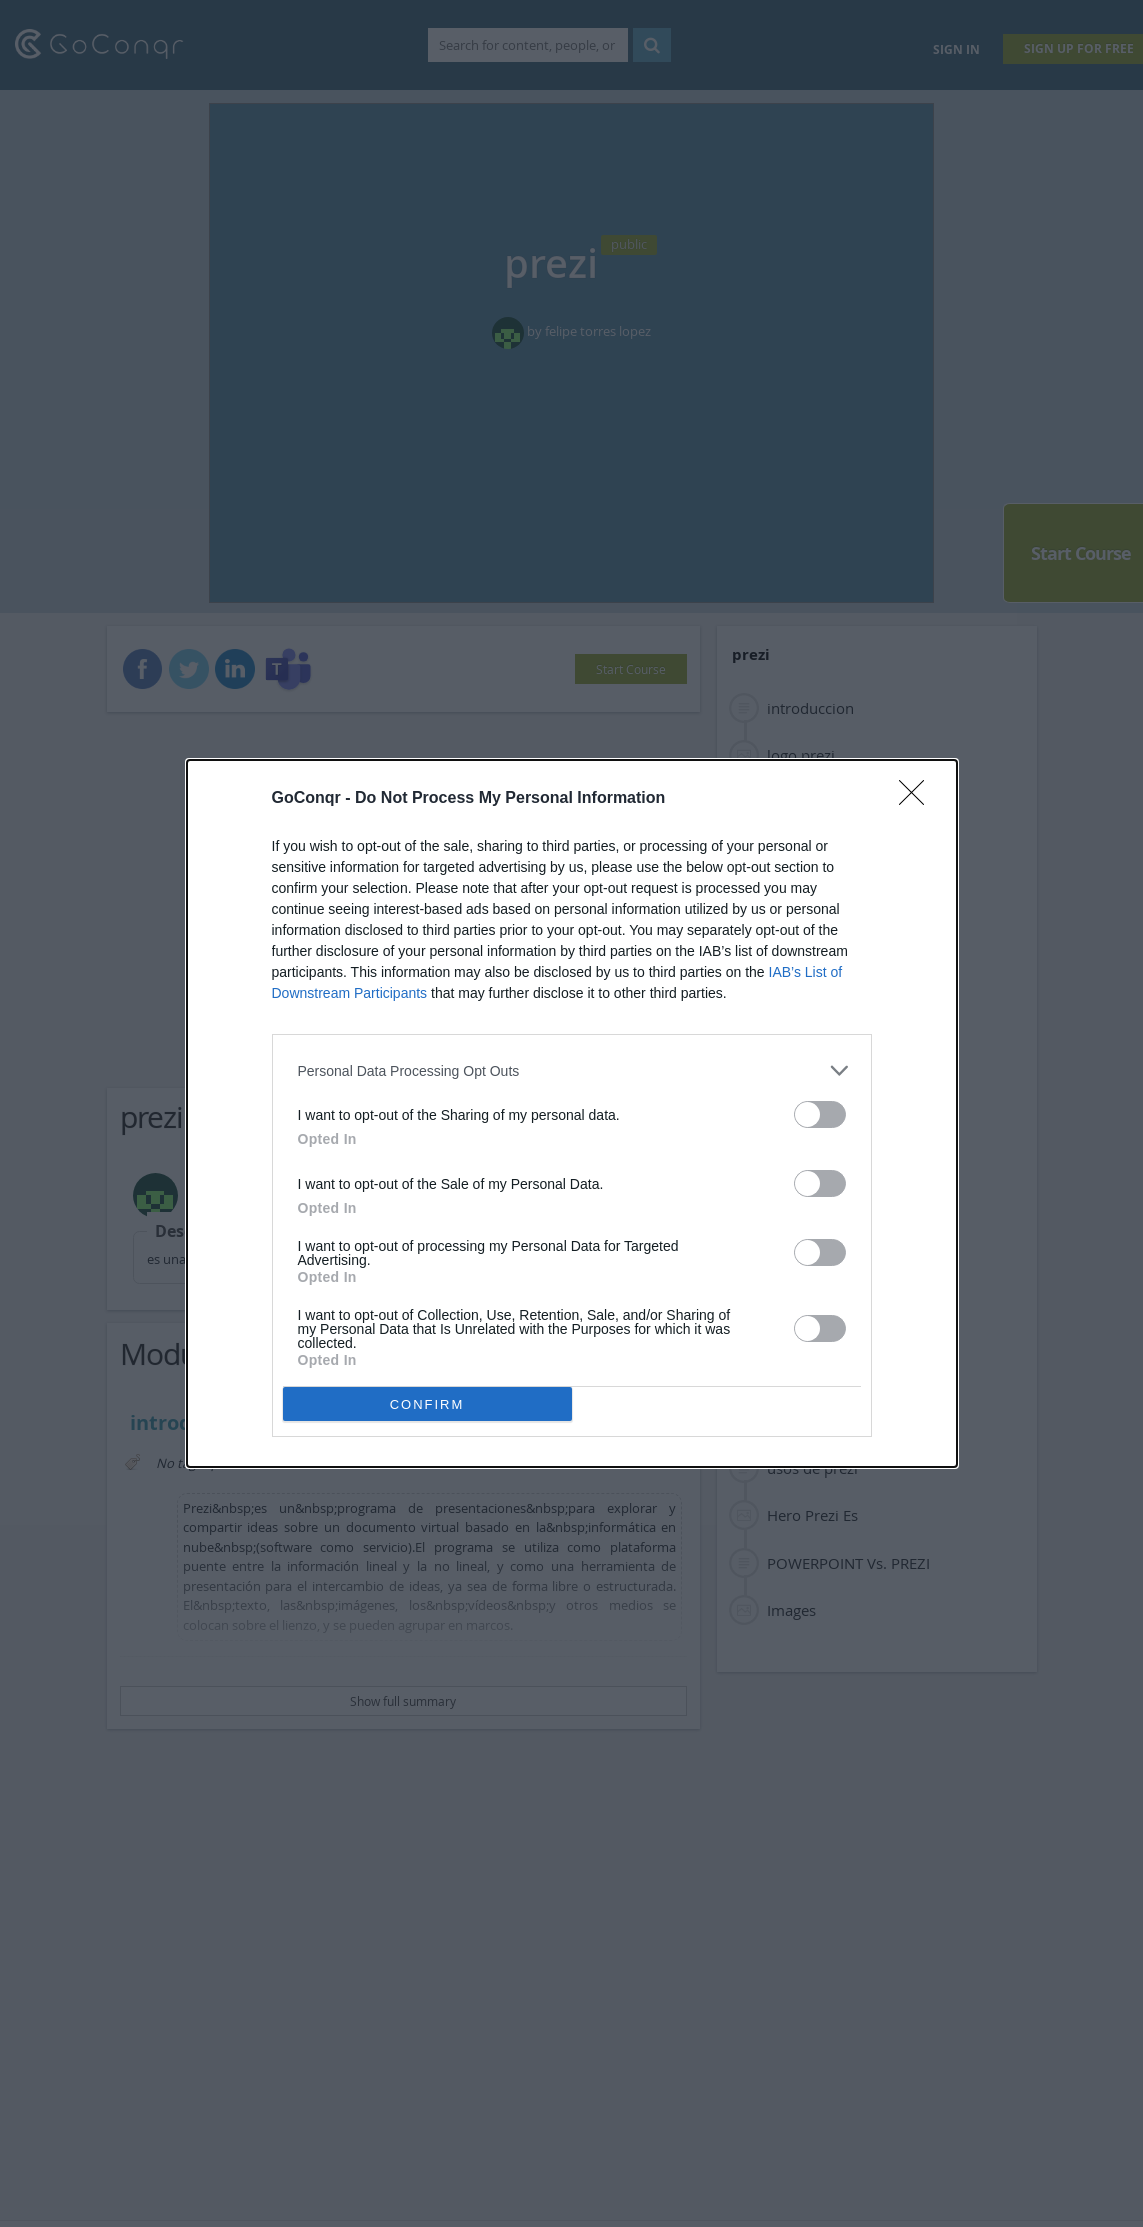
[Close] (918, 799)
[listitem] (572, 1070)
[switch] (820, 1114)
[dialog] (572, 1113)
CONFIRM (427, 1404)
